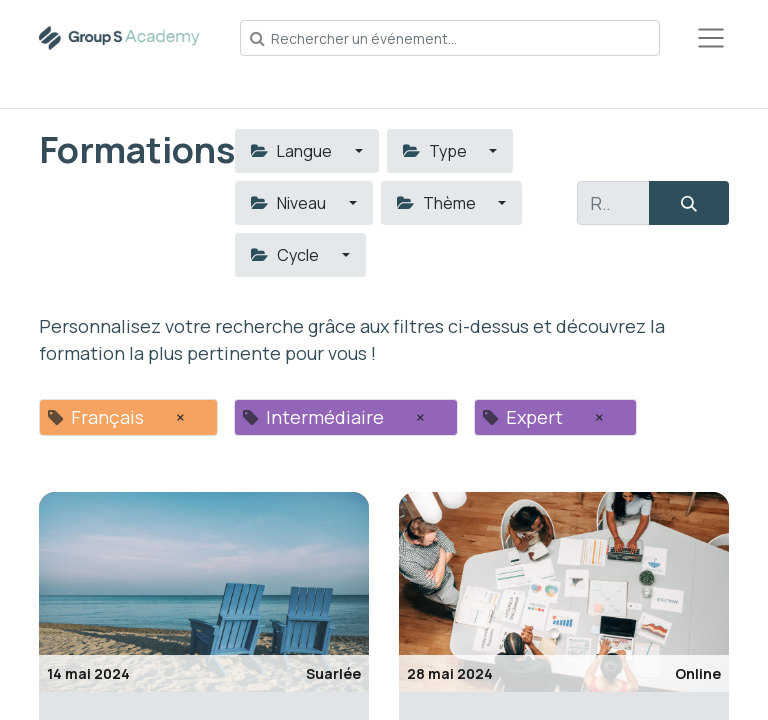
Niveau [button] (290, 203)
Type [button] (436, 151)
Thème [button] (438, 203)
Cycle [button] (286, 255)
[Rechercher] (689, 203)
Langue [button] (293, 151)
